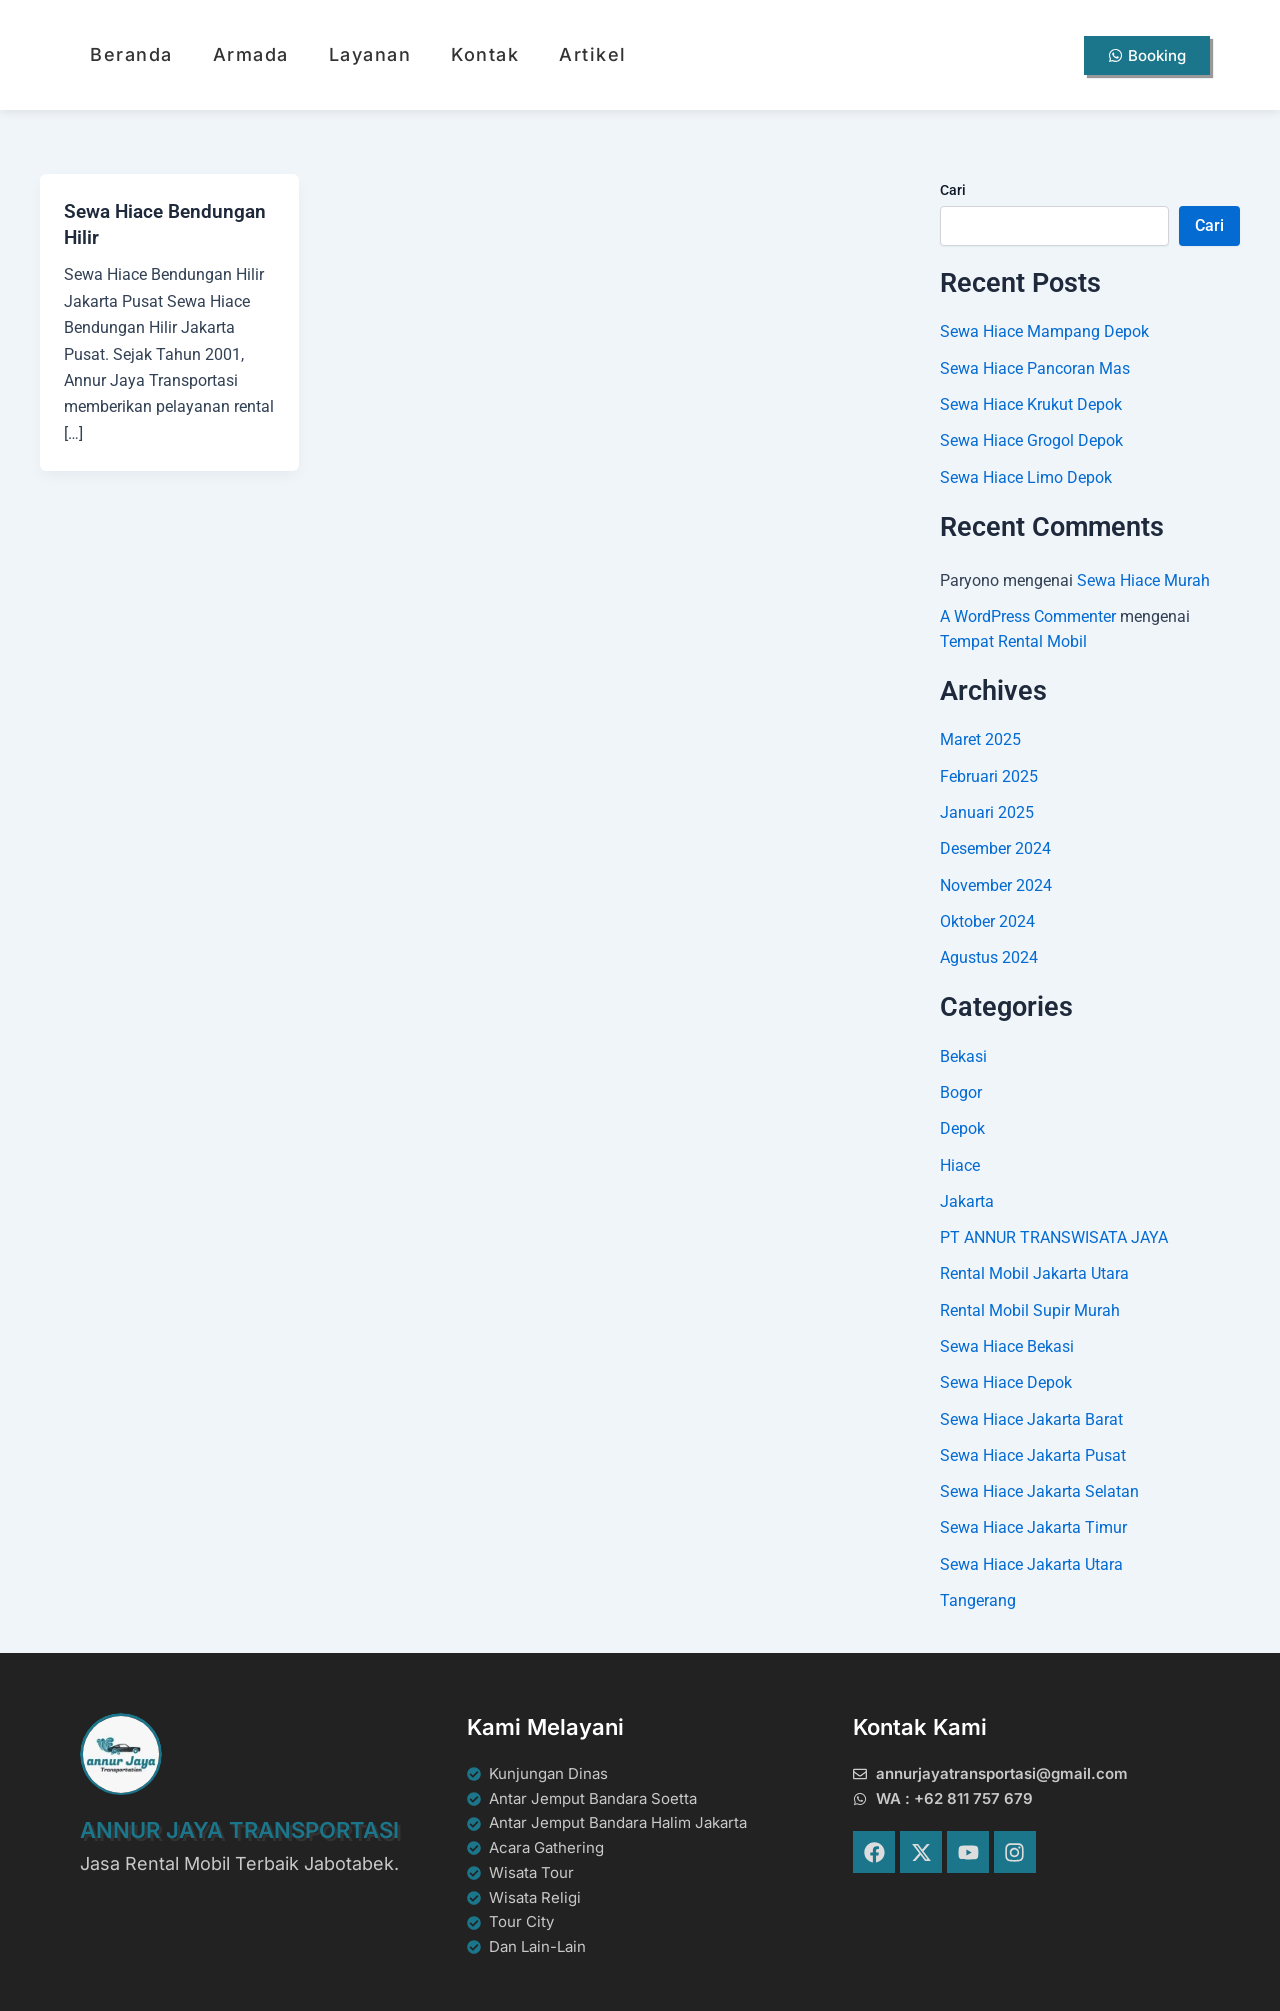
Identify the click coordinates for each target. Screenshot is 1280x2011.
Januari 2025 (987, 809)
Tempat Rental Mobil (1013, 639)
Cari (953, 190)
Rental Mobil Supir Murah (1030, 1304)
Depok (962, 1124)
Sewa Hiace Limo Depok (1026, 475)
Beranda (131, 54)
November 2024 (996, 881)
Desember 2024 (995, 845)
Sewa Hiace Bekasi (1007, 1340)
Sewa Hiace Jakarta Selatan (1039, 1484)
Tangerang (978, 1592)
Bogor (961, 1088)
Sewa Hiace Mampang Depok (1044, 331)
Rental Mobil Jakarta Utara (1034, 1268)
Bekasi (963, 1052)
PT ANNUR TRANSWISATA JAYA (1054, 1232)
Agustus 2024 (989, 953)
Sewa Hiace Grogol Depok (1031, 439)
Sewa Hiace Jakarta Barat (1031, 1412)
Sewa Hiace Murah (1143, 579)
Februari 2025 (989, 773)
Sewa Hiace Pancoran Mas (1035, 367)
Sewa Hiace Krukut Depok (1031, 403)
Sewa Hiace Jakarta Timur (1033, 1520)
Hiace (960, 1160)
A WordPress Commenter (1028, 615)
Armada (251, 54)
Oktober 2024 (987, 917)
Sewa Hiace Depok (1006, 1376)
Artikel (593, 54)
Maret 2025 (980, 737)
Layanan (370, 54)
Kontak (485, 54)
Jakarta (967, 1196)
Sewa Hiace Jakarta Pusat (1033, 1448)
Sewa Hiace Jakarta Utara (1031, 1556)
